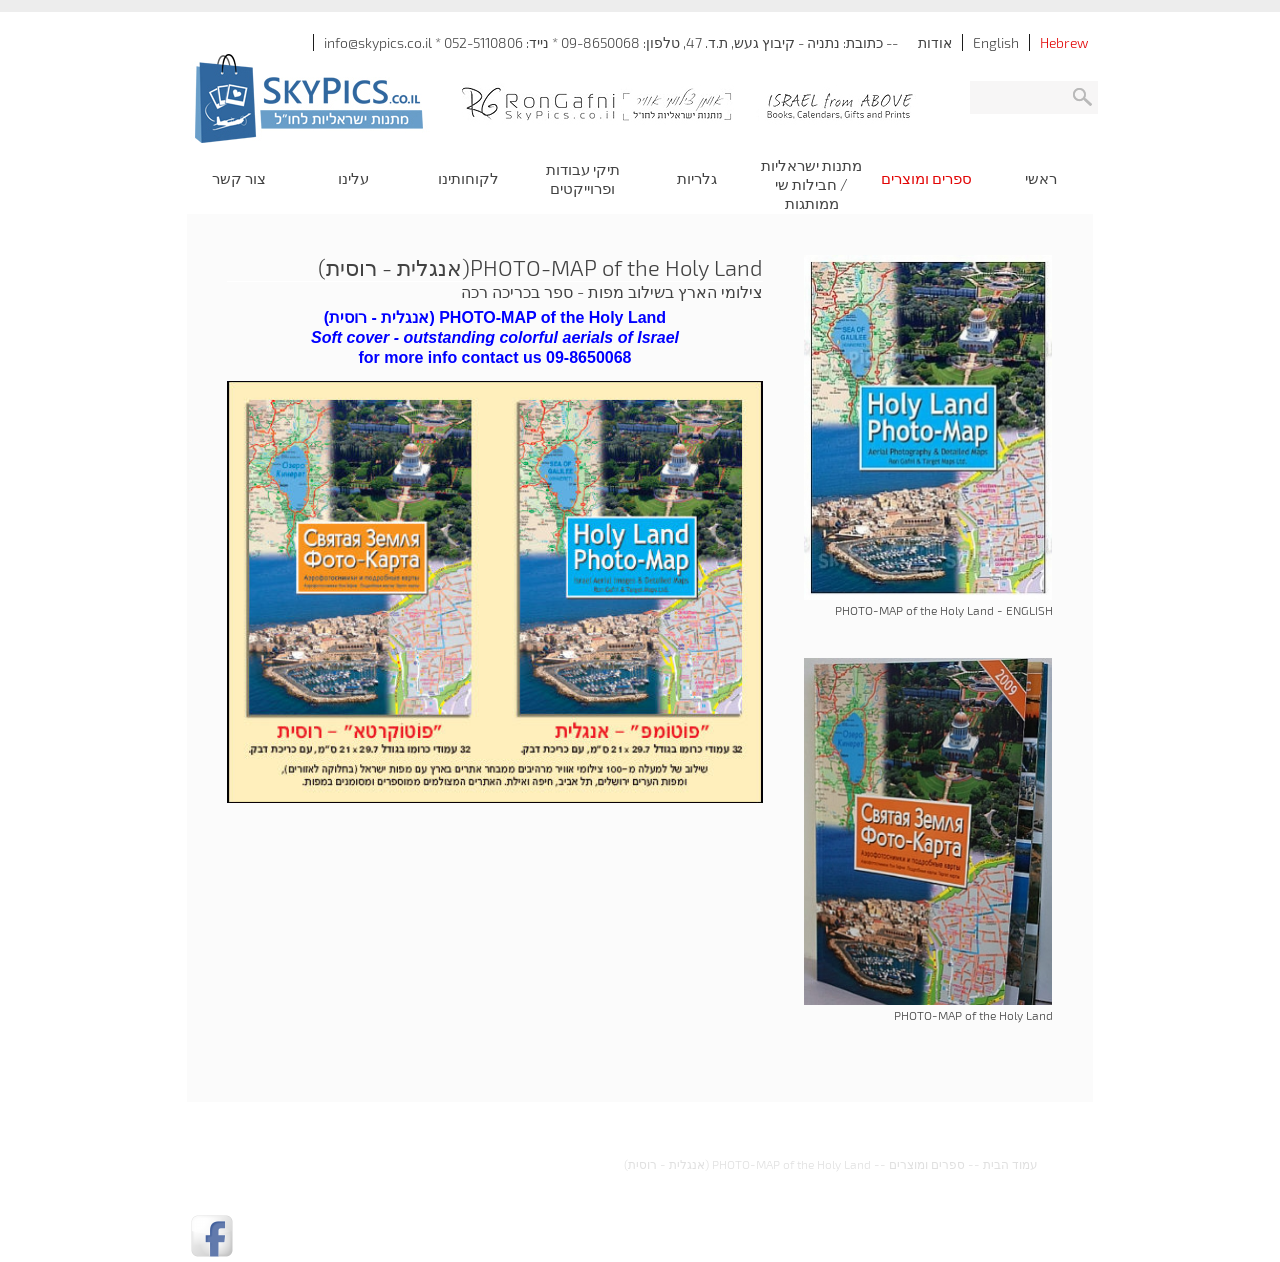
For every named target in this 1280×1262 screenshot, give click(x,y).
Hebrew (1064, 42)
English (996, 42)
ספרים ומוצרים (927, 1164)
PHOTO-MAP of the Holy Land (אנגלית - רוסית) (747, 1164)
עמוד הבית (1010, 1164)
